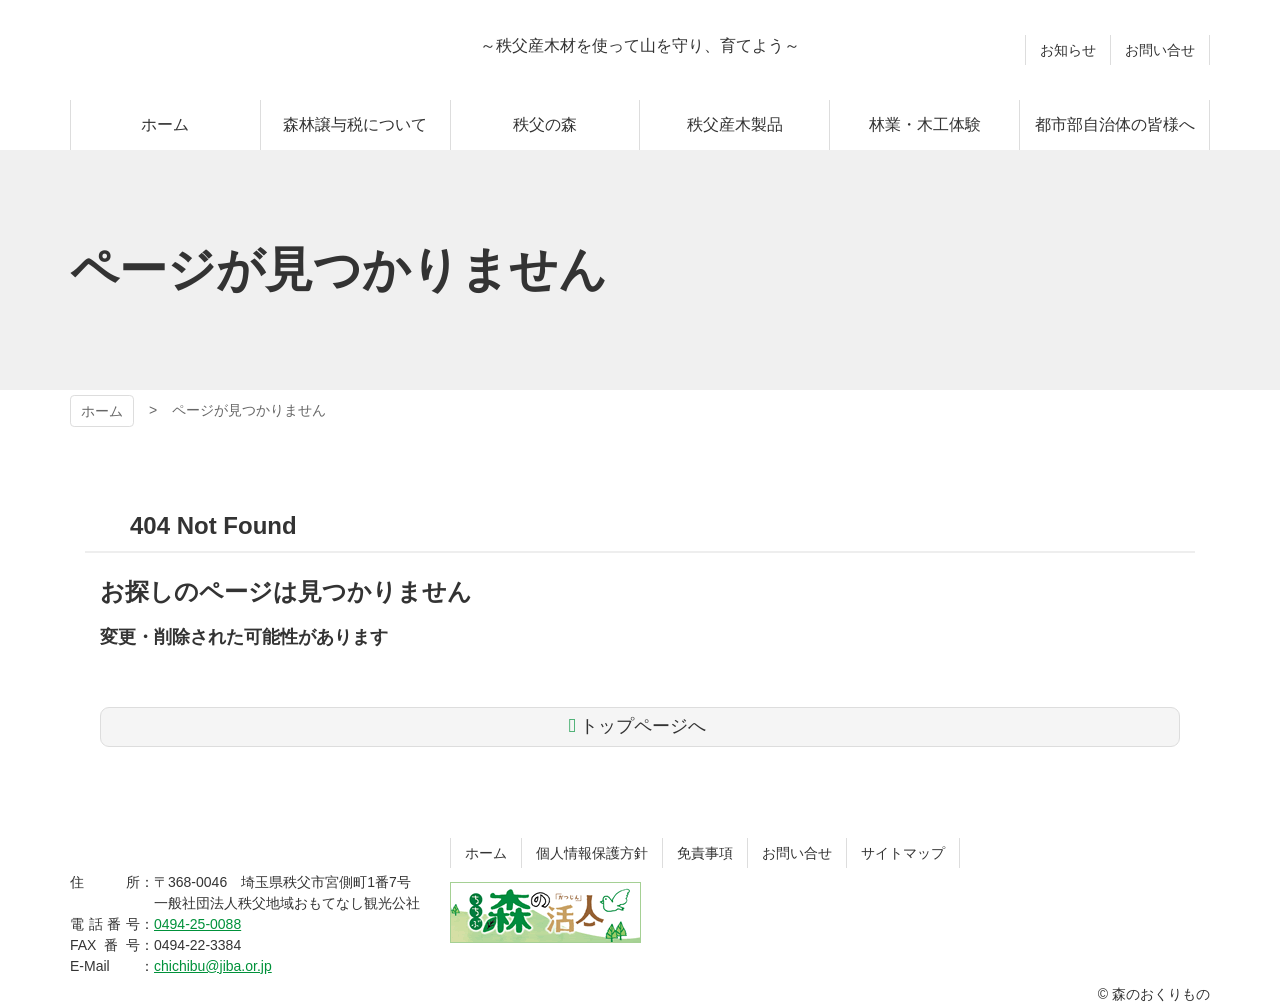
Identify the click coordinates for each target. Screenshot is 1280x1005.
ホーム (102, 411)
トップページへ (643, 726)
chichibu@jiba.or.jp (213, 966)
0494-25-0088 (197, 924)
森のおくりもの (200, 50)
